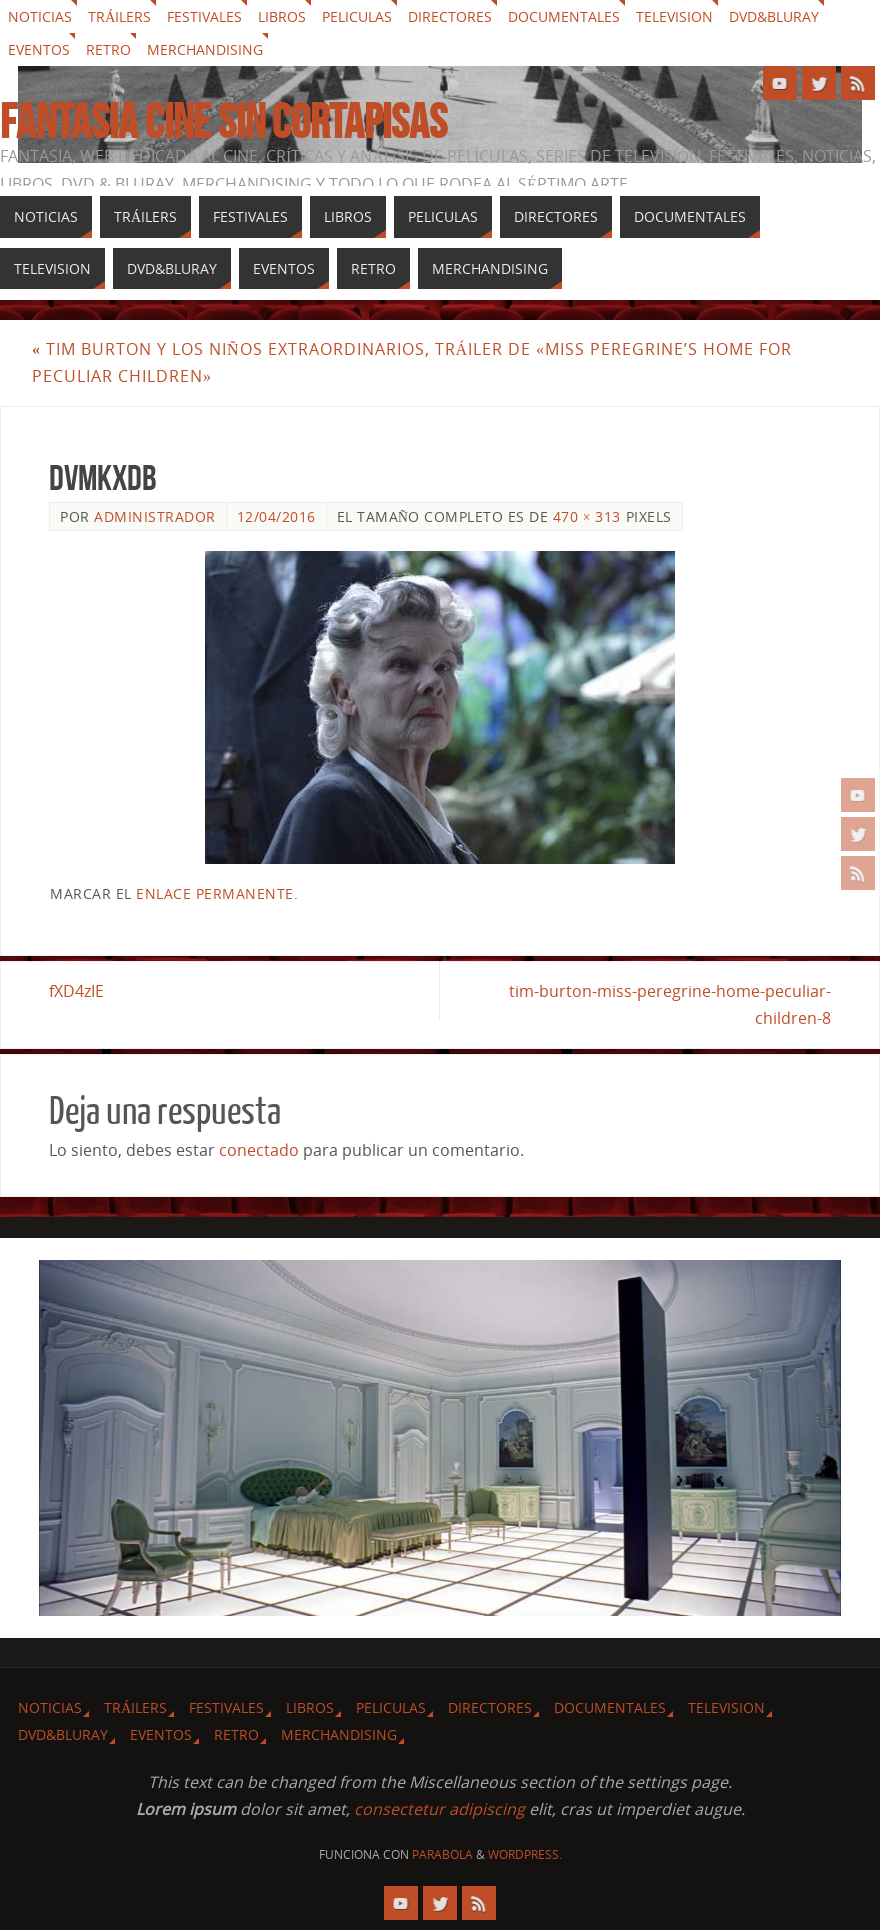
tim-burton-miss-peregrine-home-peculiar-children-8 (670, 1004)
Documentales (564, 16)
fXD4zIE (76, 991)
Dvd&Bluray (774, 16)
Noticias (40, 16)
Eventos (39, 49)
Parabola (442, 1854)
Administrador (155, 516)
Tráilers (119, 16)
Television (674, 16)
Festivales (204, 16)
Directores (450, 16)
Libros (282, 16)
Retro (108, 49)
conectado (259, 1150)
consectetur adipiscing (439, 1809)
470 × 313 (587, 516)
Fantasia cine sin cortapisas (223, 122)
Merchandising (205, 49)
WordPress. (525, 1854)
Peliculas (357, 16)
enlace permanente (215, 893)
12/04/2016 (276, 516)
